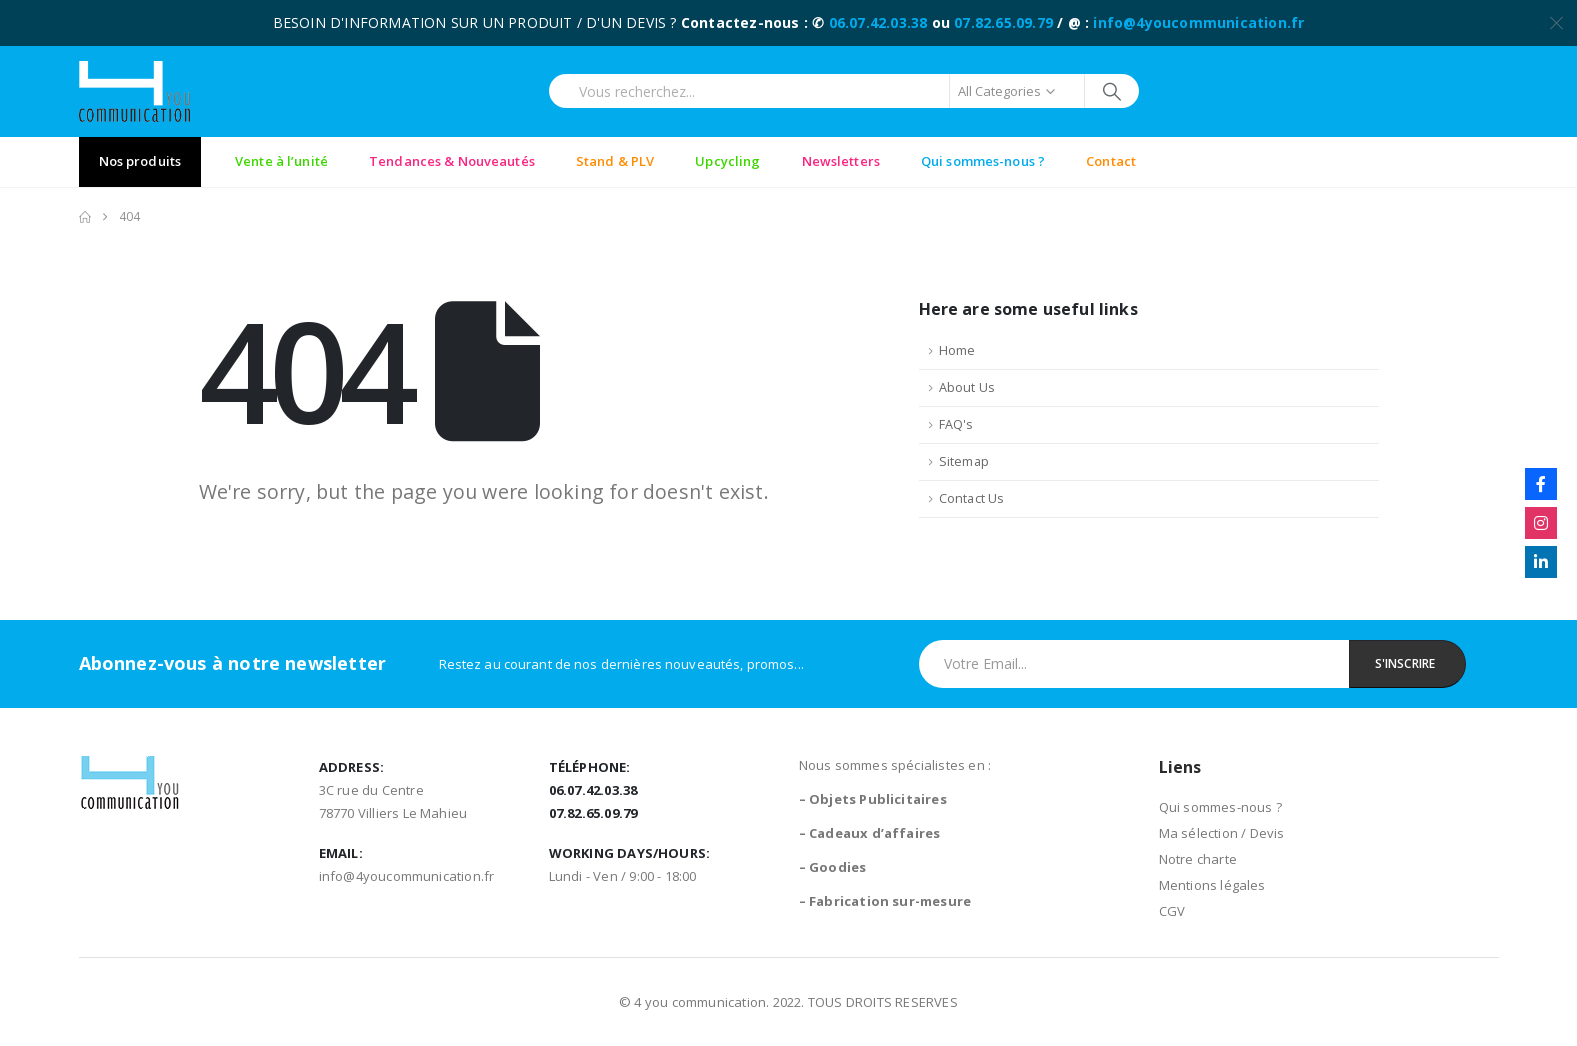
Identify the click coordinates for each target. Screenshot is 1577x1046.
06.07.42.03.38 (878, 22)
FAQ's (956, 424)
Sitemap (964, 461)
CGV (1172, 911)
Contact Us (972, 498)
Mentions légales (1212, 885)
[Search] (1112, 91)
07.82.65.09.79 (1003, 22)
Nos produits (140, 161)
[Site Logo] (134, 91)
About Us (967, 387)
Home (957, 350)
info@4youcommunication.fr (1198, 22)
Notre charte (1198, 859)
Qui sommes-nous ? (1220, 807)
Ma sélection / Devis (1222, 833)
